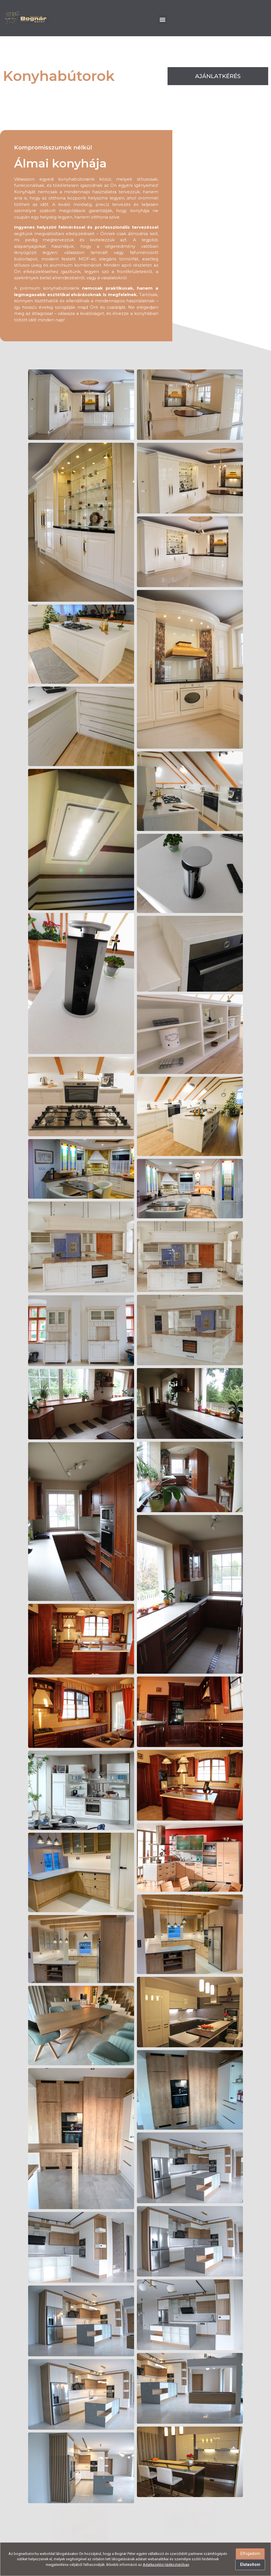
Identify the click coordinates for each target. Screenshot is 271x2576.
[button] (162, 19)
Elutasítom (250, 2564)
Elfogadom (250, 2553)
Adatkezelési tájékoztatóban (166, 2565)
